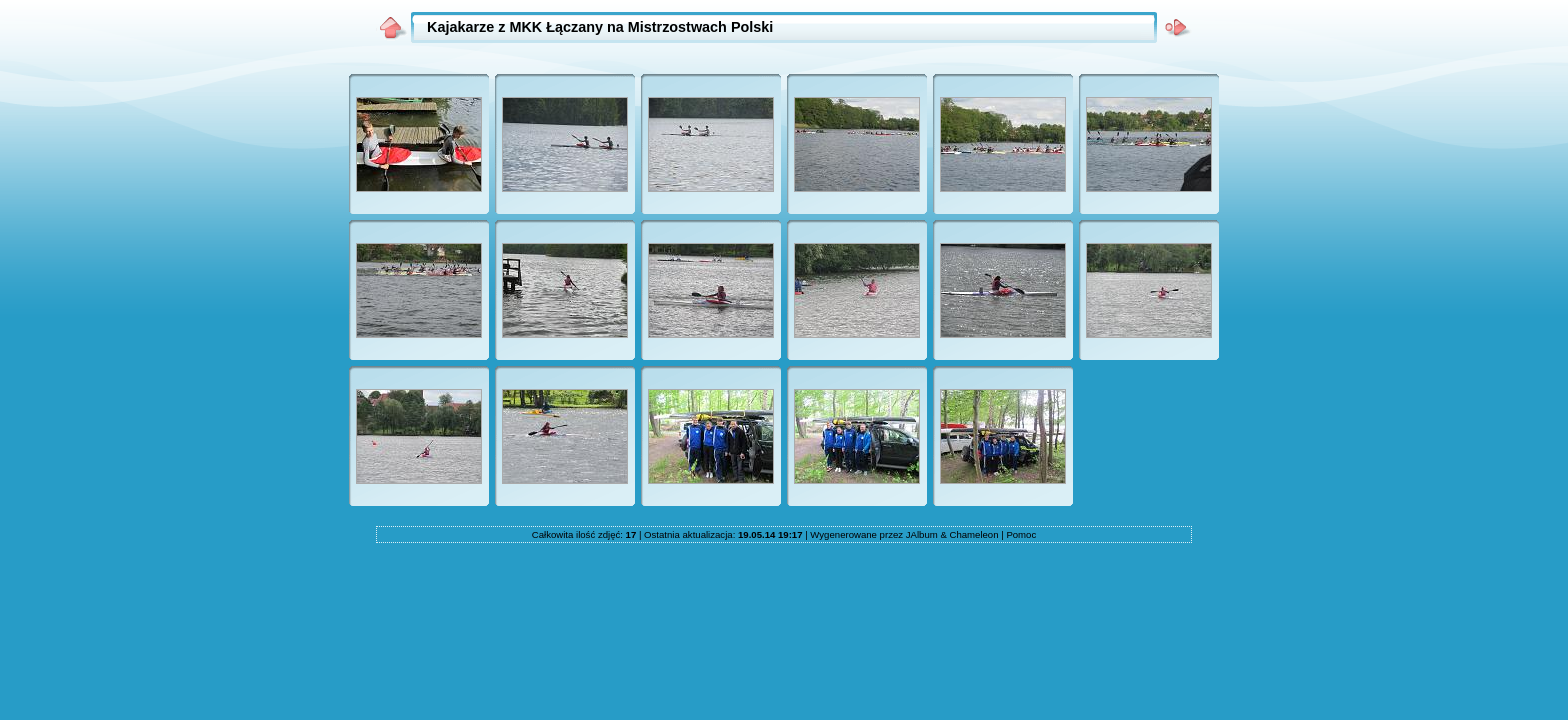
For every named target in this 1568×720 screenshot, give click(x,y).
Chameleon (973, 534)
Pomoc (1021, 534)
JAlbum (922, 534)
